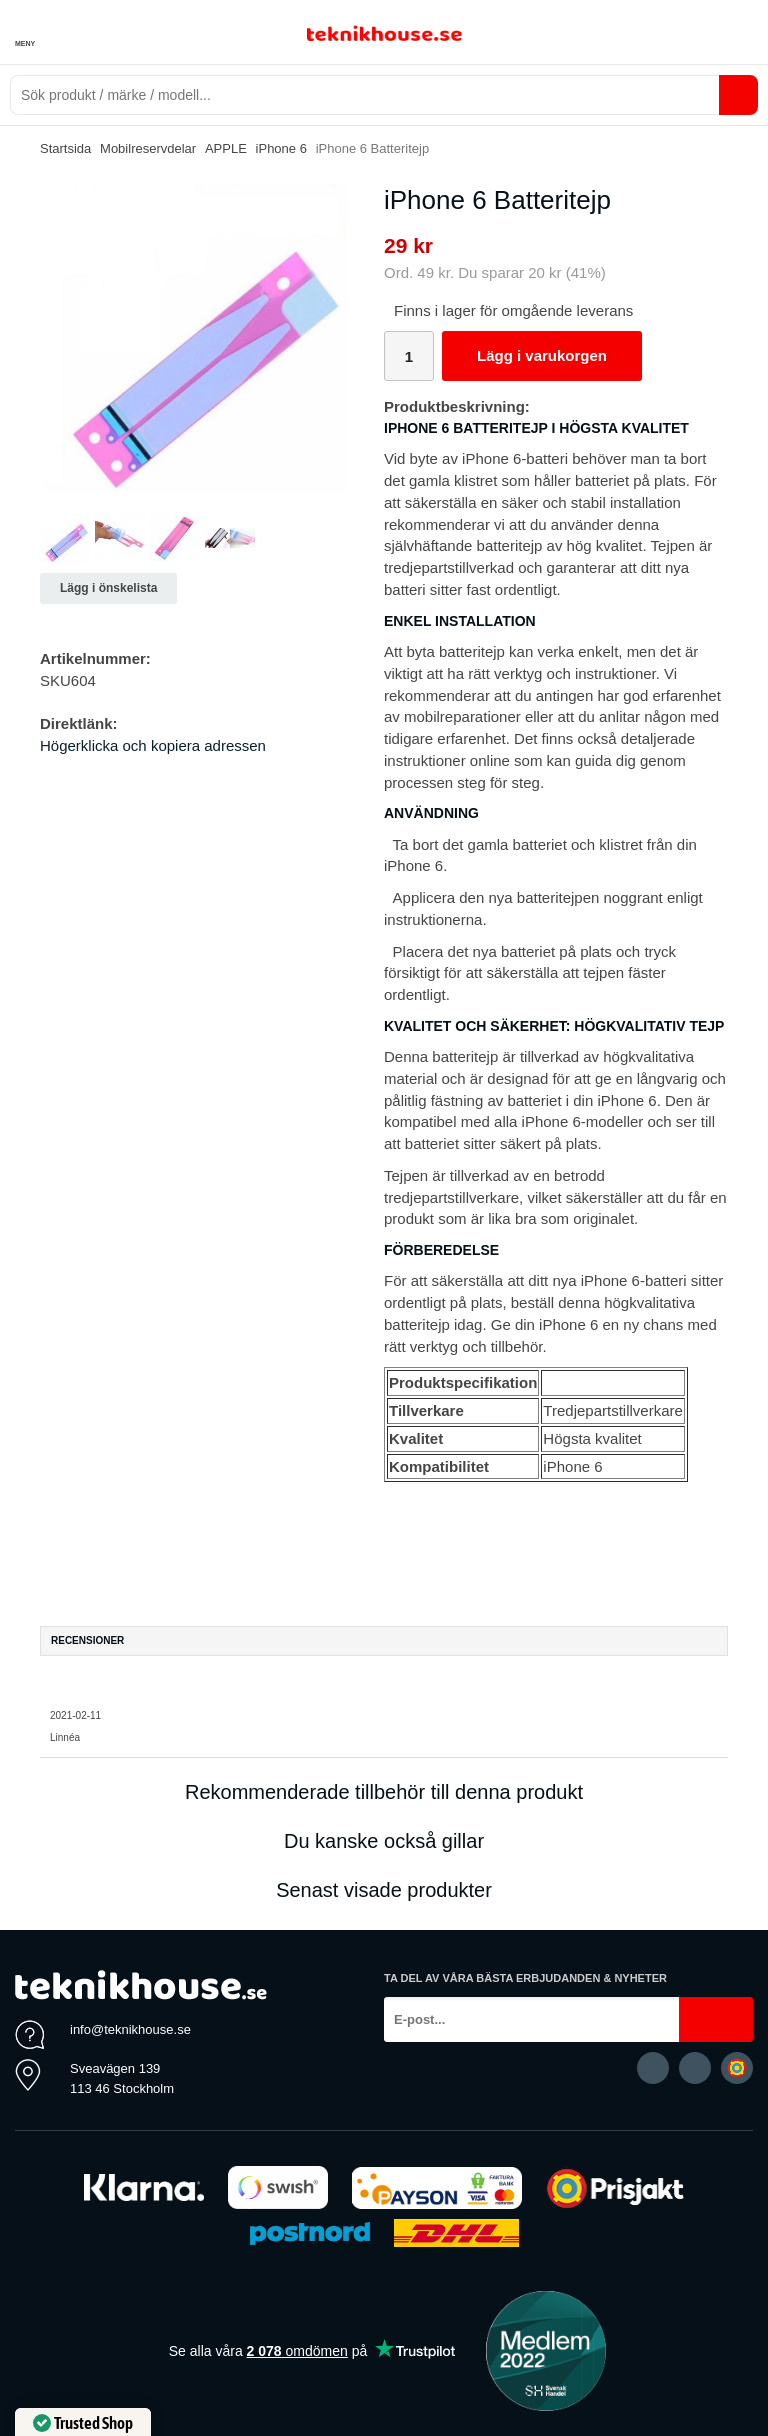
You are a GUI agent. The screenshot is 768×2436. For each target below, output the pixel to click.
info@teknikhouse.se (130, 2029)
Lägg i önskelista (108, 588)
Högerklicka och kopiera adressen (153, 745)
